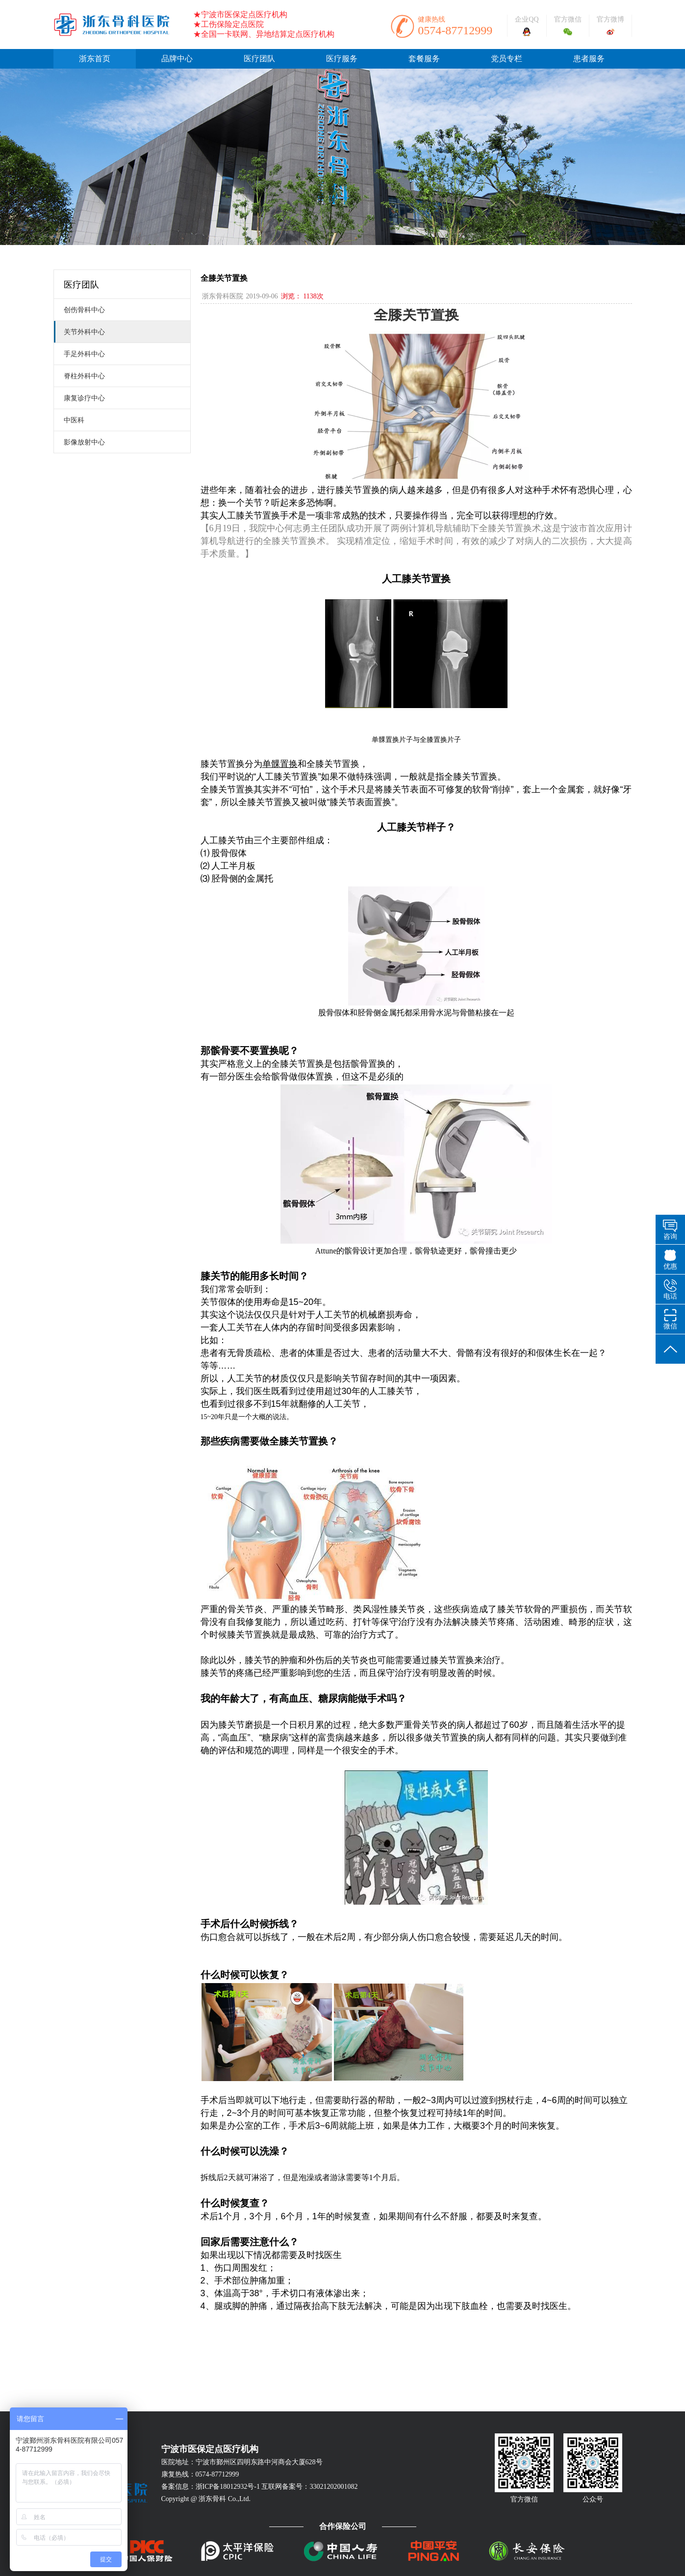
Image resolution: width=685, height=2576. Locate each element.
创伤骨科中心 (79, 310)
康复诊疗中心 (79, 398)
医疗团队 (259, 58)
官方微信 (568, 19)
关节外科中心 (79, 332)
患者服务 (589, 58)
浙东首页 (94, 58)
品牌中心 (177, 58)
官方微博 (610, 19)
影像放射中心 (79, 442)
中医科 (69, 420)
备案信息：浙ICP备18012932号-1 (210, 2486)
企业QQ (526, 19)
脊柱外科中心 (79, 376)
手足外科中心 (79, 354)
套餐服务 (424, 58)
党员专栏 (506, 58)
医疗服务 (341, 58)
